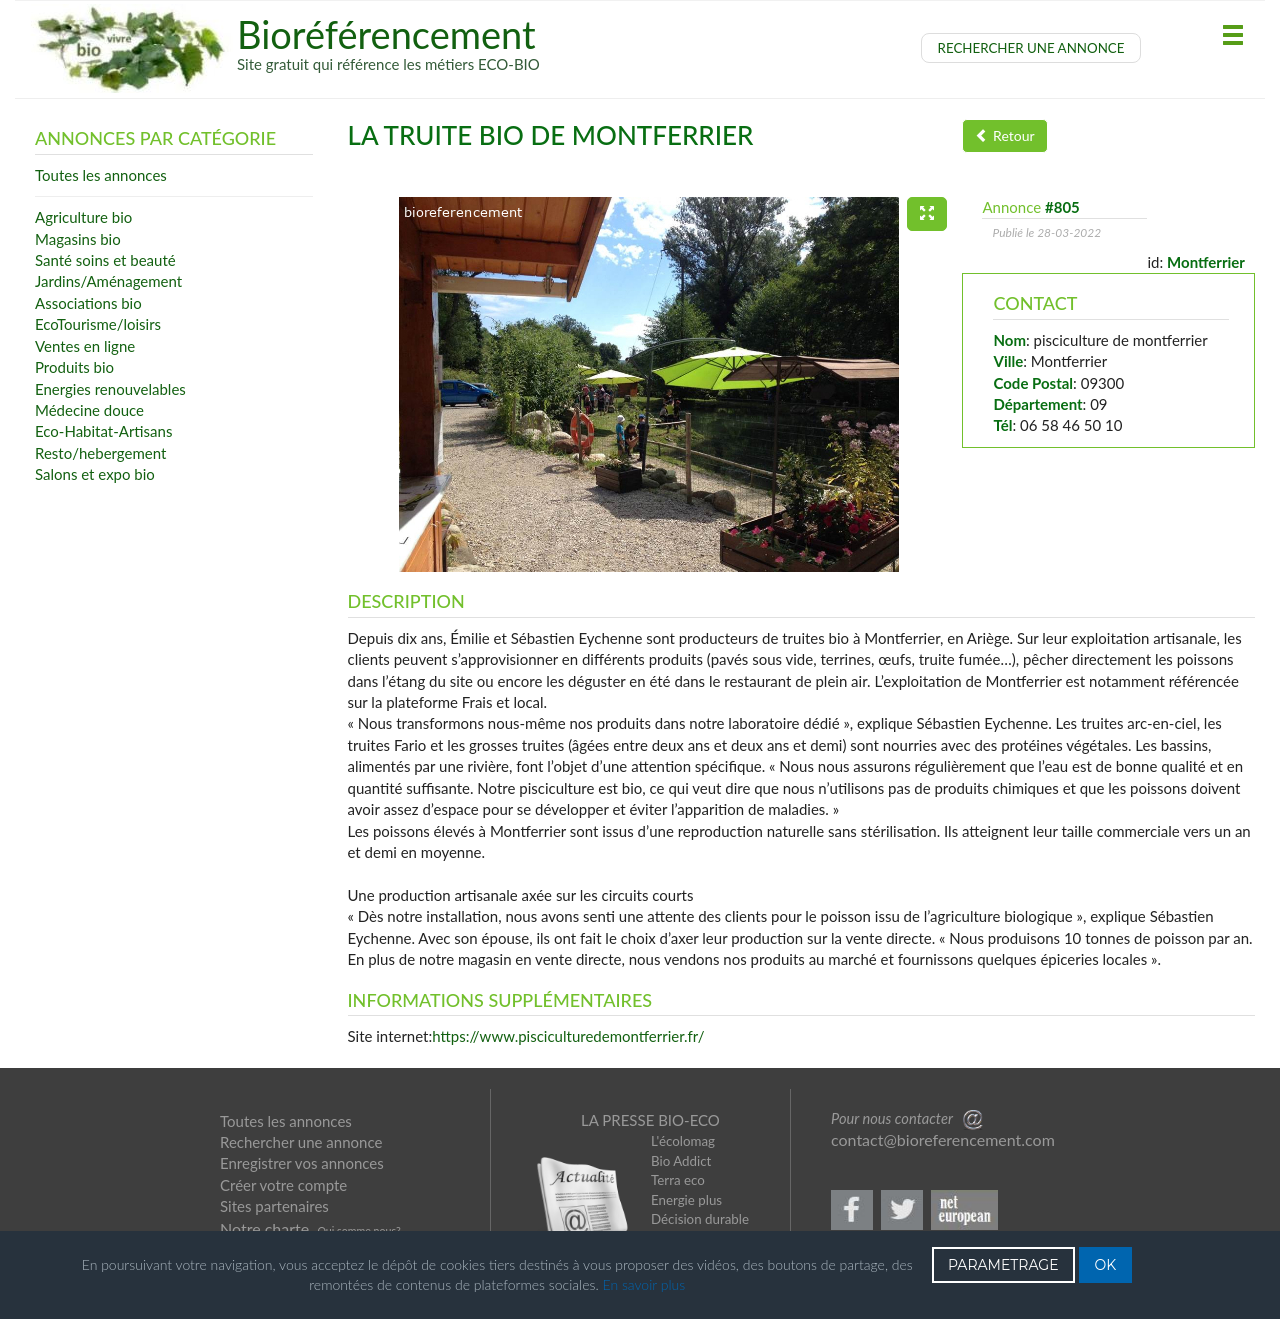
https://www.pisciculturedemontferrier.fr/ (568, 1036)
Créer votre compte (283, 1185)
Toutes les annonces (286, 1121)
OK (1106, 1265)
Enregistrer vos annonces (302, 1163)
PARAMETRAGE (1003, 1265)
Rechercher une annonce (301, 1142)
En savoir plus (644, 1284)
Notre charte (264, 1228)
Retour (1004, 135)
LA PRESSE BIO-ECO (650, 1120)
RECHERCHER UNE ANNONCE (1031, 48)
